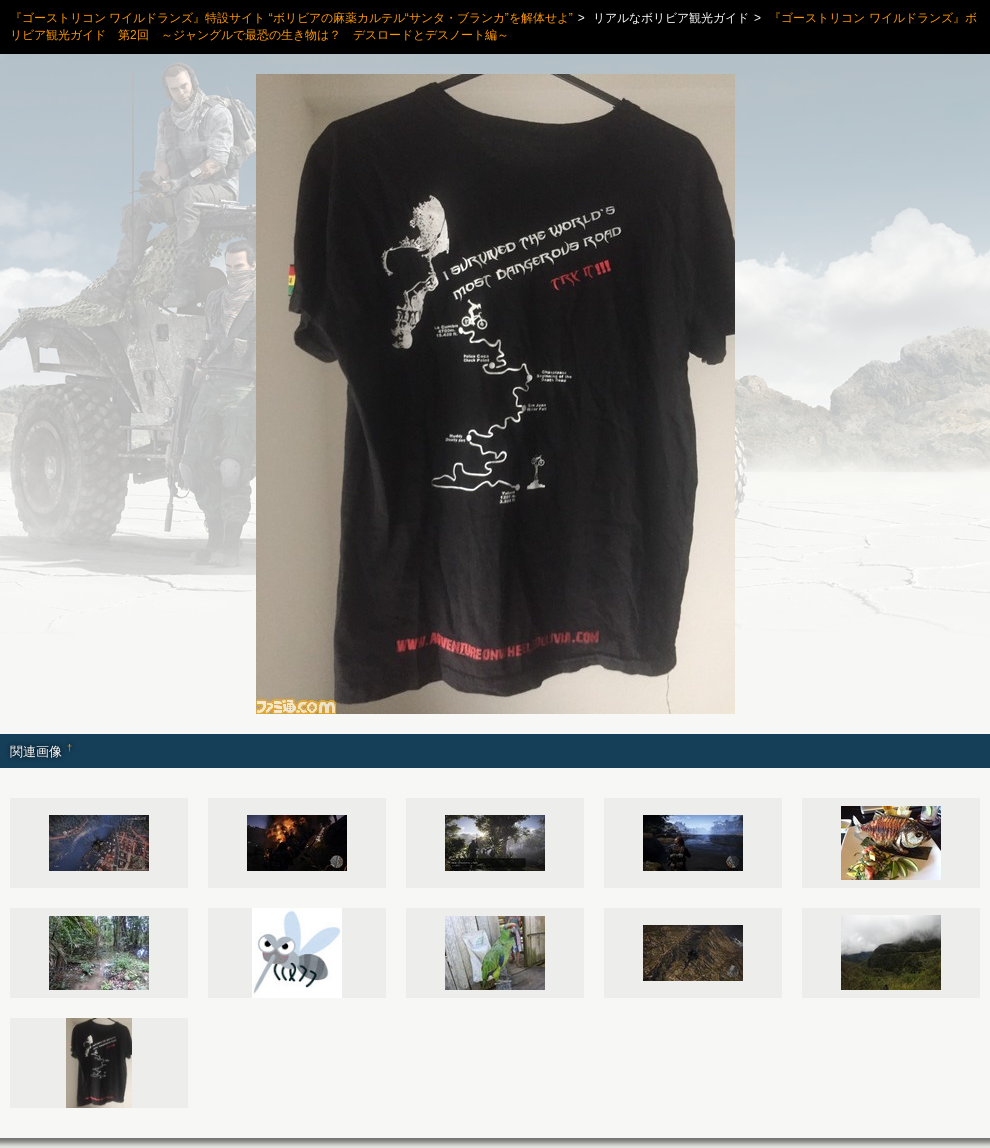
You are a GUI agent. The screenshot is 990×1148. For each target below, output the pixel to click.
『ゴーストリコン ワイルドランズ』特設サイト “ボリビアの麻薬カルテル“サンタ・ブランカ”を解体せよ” (291, 18)
